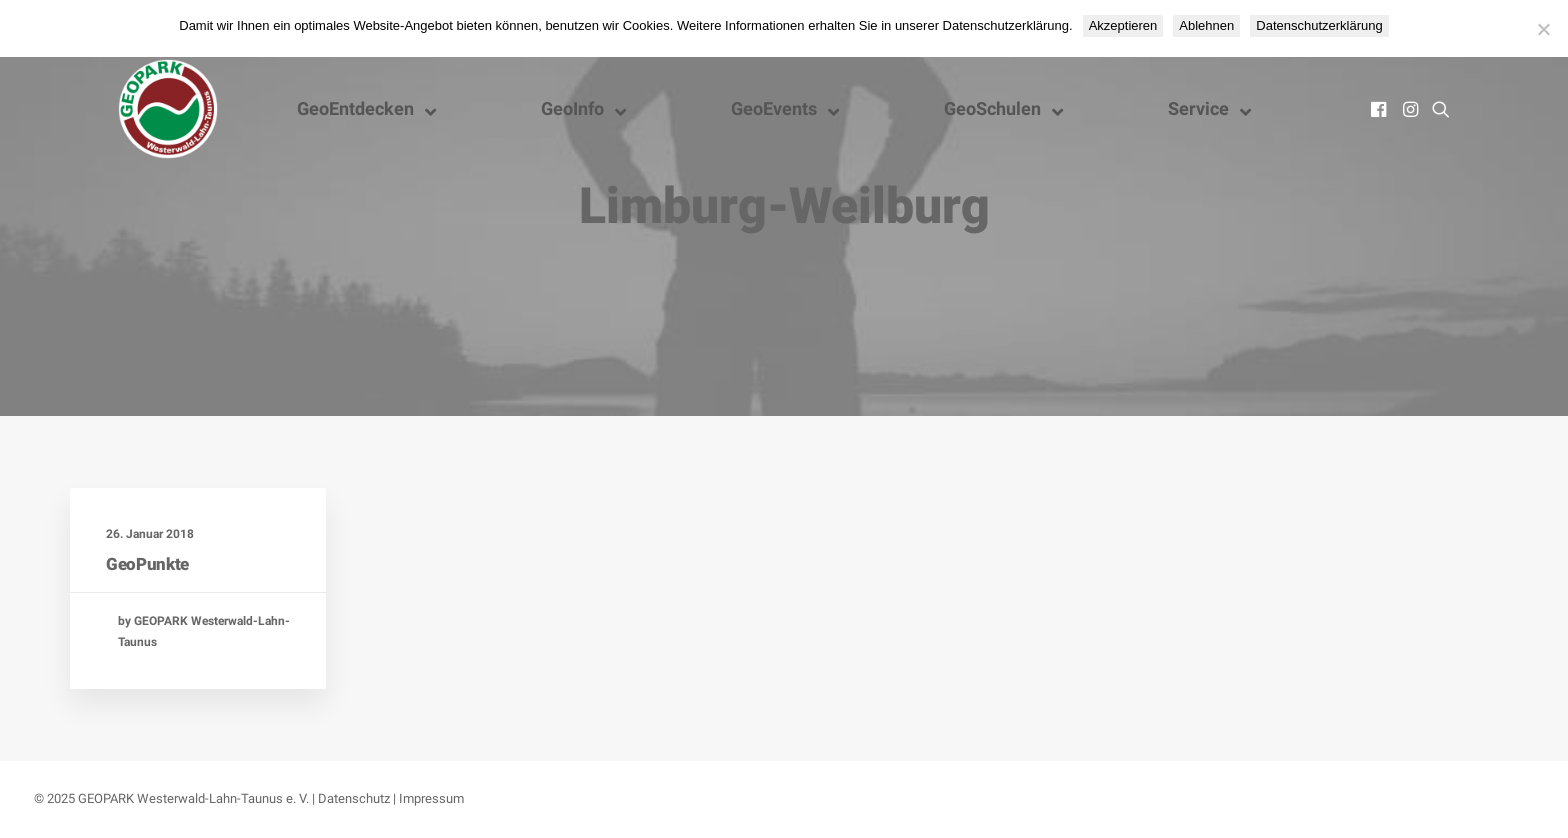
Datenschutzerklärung (1319, 25)
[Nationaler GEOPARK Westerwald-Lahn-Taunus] (168, 109)
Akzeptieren (1123, 25)
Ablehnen (1206, 25)
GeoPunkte (147, 564)
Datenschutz (354, 798)
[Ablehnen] (1543, 29)
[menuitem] (1380, 109)
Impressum (431, 798)
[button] (1380, 109)
